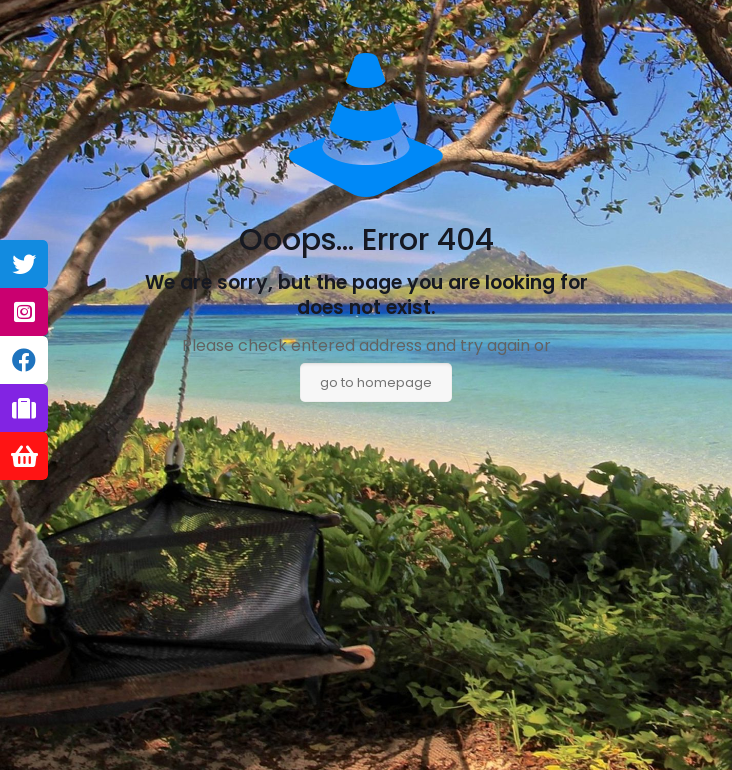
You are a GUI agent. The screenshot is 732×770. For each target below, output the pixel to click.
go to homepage (376, 382)
